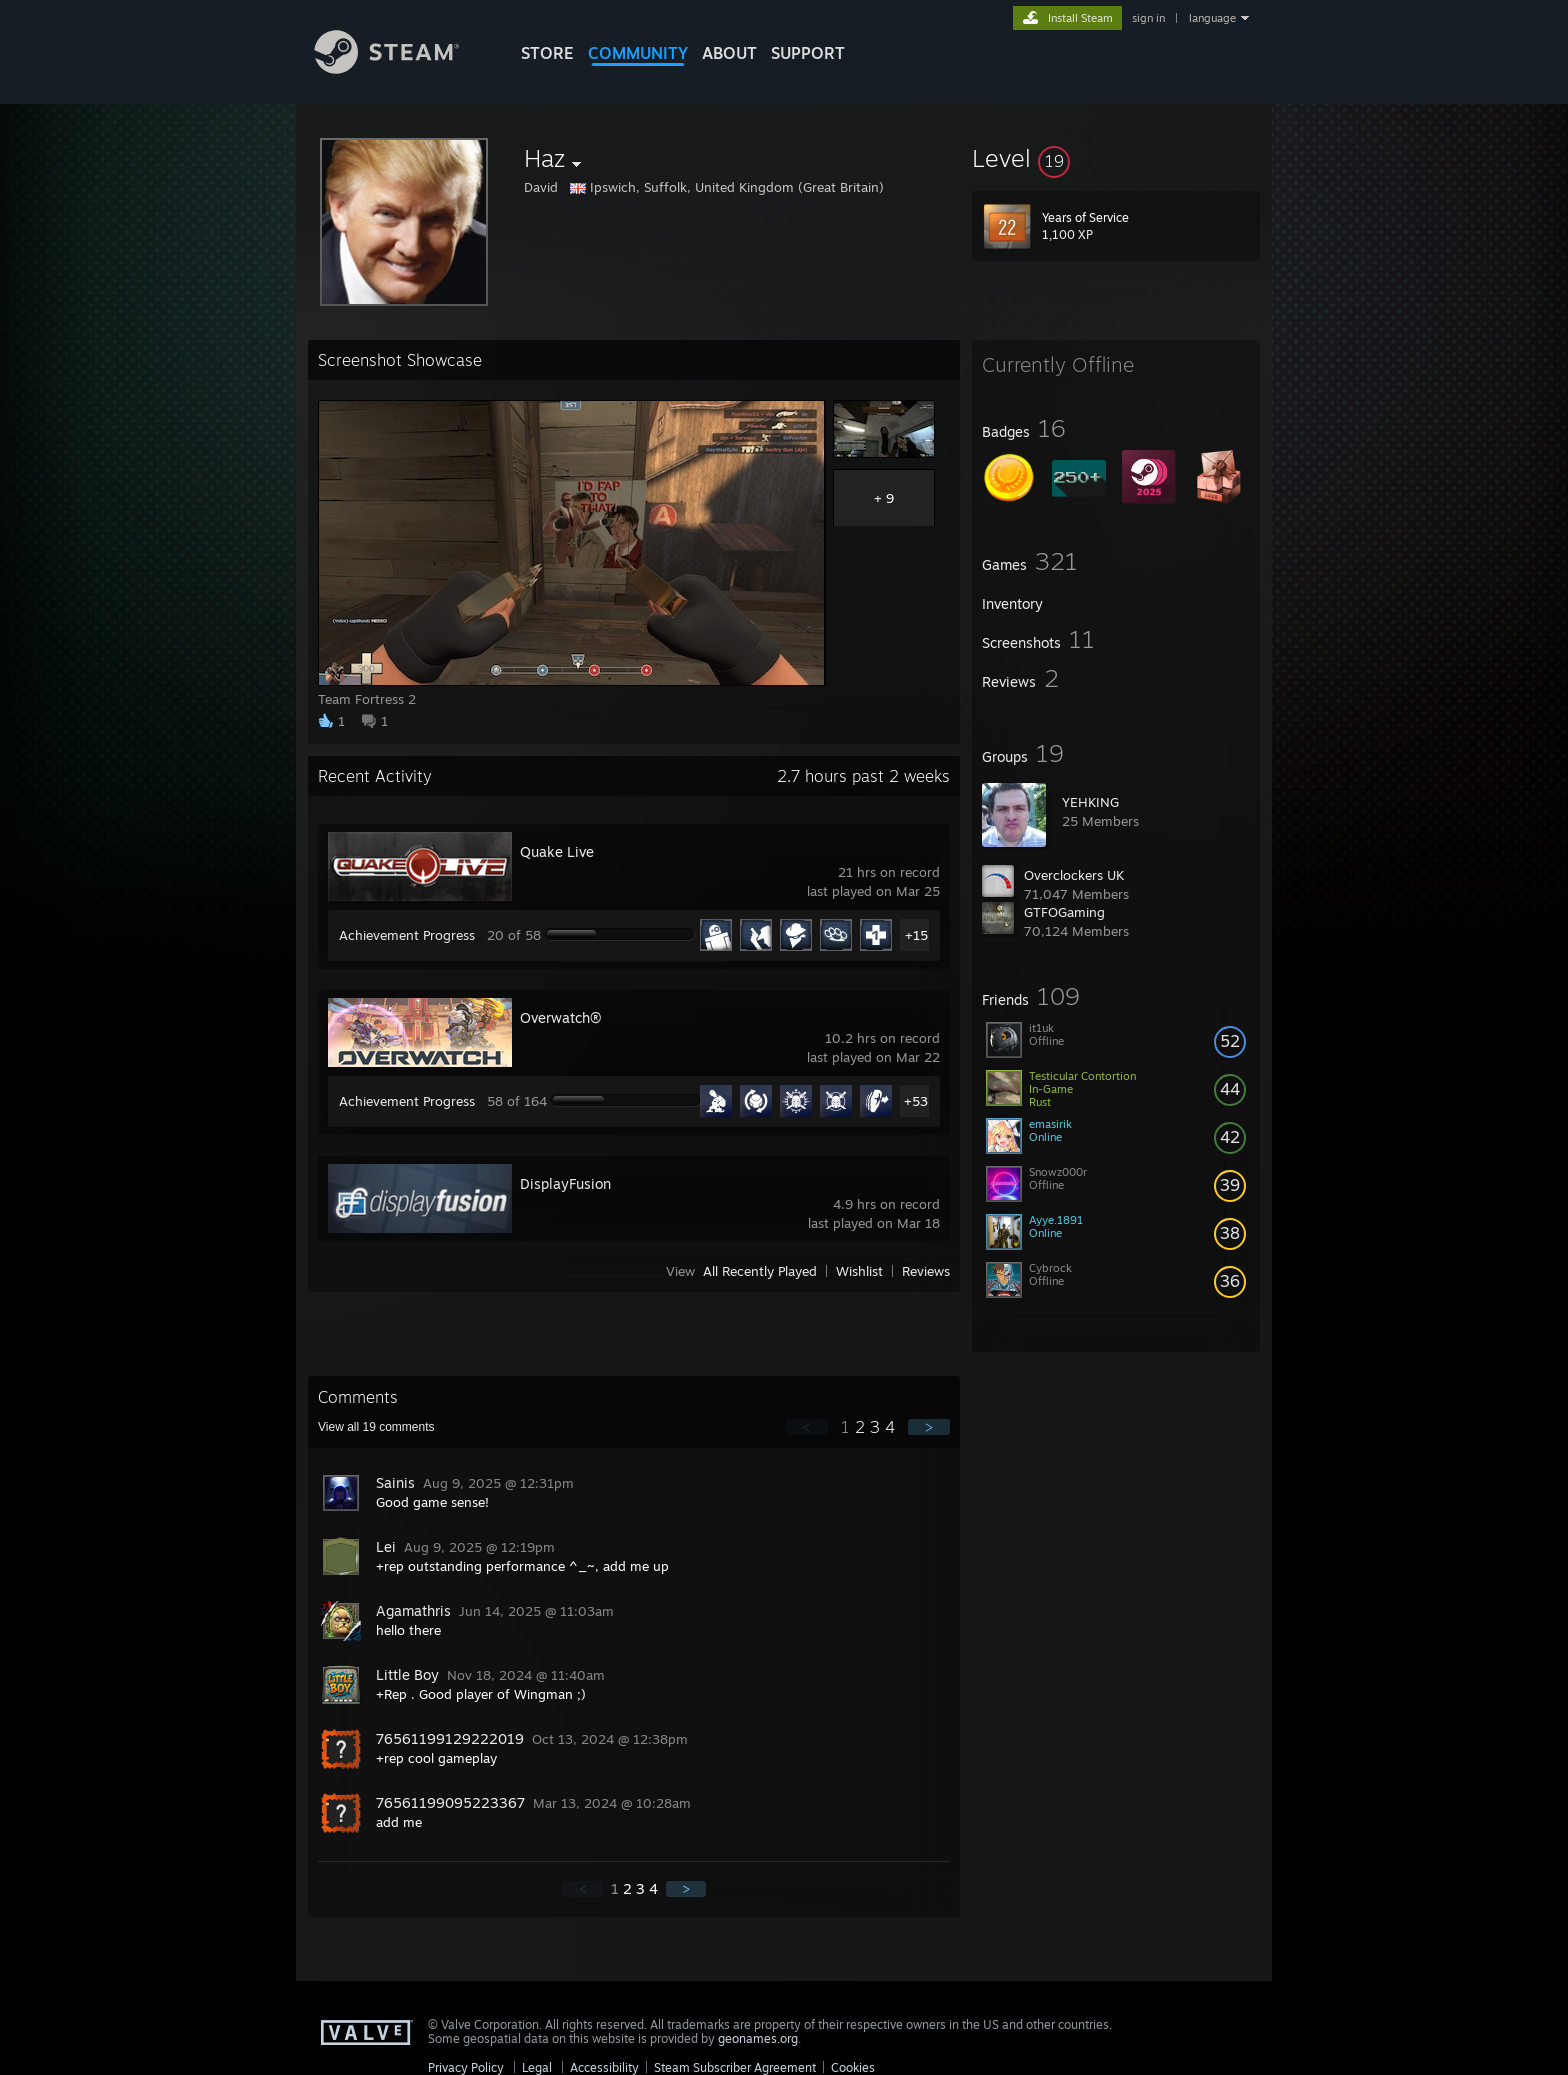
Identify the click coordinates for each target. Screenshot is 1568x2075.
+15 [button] (916, 935)
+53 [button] (916, 1101)
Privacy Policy (466, 2067)
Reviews (926, 1271)
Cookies (853, 2067)
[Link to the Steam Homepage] (402, 68)
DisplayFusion (565, 1183)
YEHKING (1090, 802)
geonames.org (758, 2038)
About (729, 53)
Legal (537, 2067)
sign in (1148, 18)
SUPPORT (808, 53)
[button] (1116, 158)
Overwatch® (560, 1017)
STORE (547, 53)
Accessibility (604, 2067)
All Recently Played (760, 1271)
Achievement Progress (407, 935)
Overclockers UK (1074, 875)
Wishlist (859, 1271)
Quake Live (557, 851)
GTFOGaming (1064, 912)
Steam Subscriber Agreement (735, 2067)
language (1212, 18)
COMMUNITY (638, 53)
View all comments (376, 1427)
